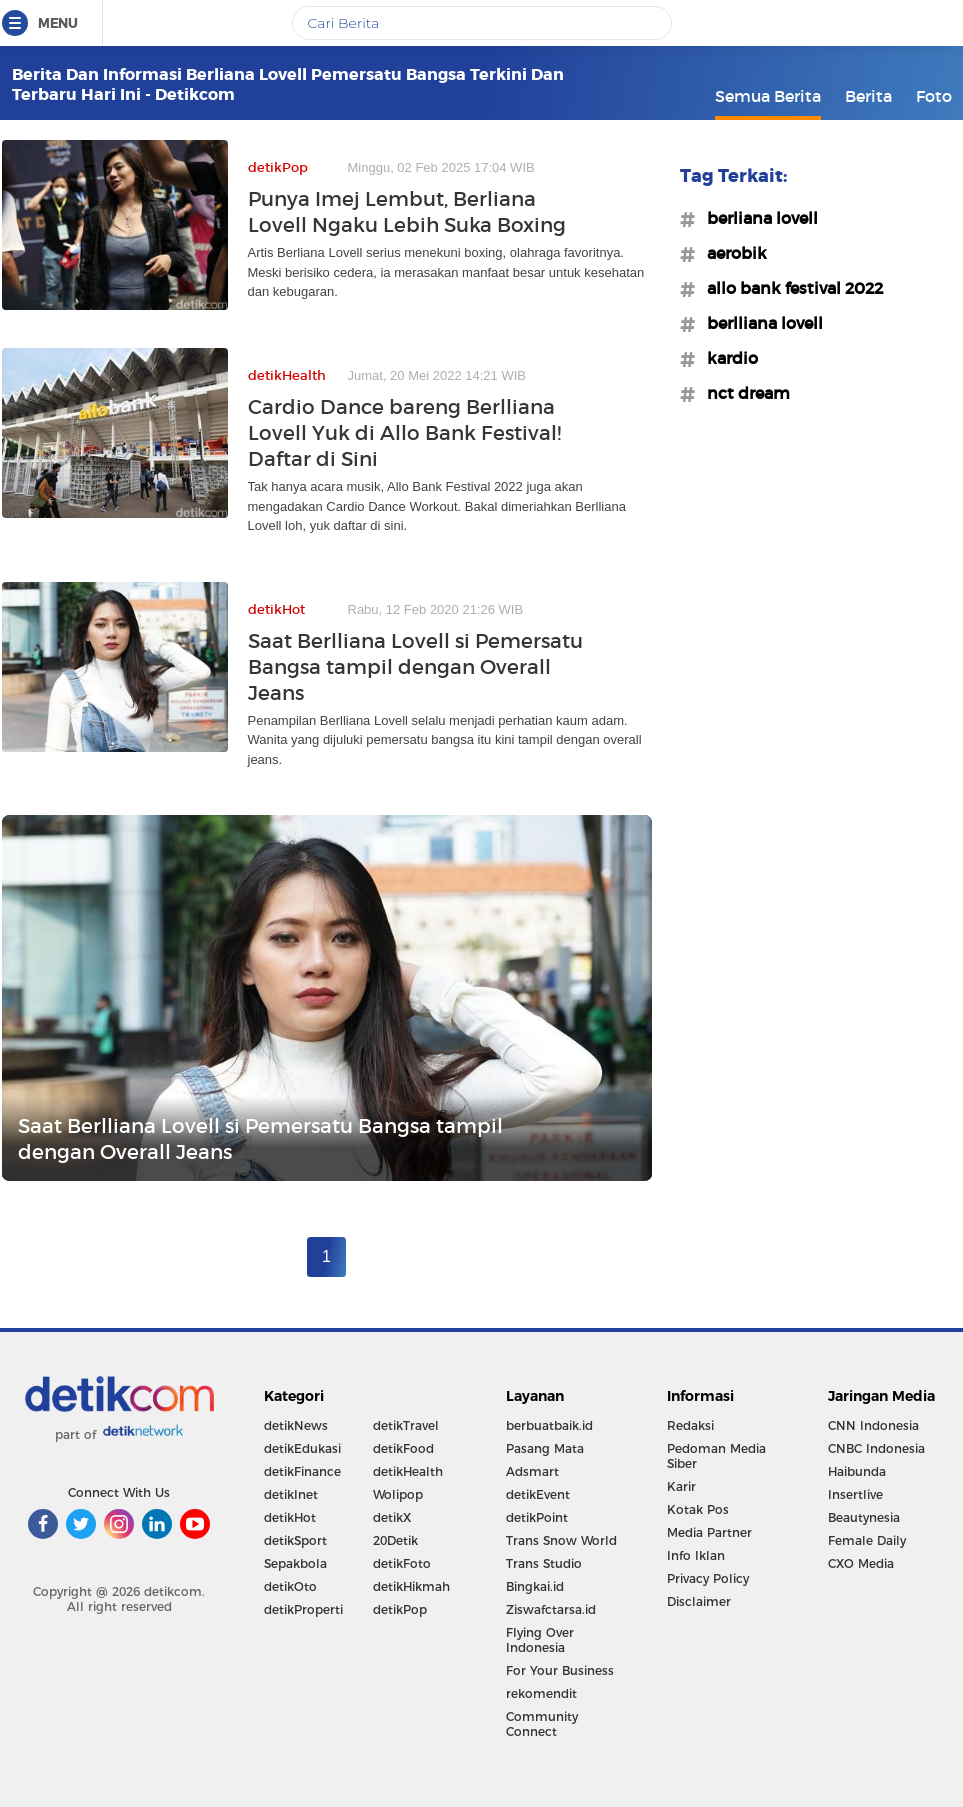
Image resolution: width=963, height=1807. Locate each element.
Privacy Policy (708, 1578)
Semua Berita (768, 96)
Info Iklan (696, 1555)
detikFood (403, 1448)
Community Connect (542, 1724)
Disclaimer (699, 1601)
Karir (681, 1486)
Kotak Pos (698, 1509)
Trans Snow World (561, 1540)
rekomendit (541, 1693)
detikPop (400, 1609)
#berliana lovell (756, 218)
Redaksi (690, 1425)
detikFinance (302, 1471)
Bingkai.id (535, 1586)
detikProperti (303, 1609)
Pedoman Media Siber (716, 1456)
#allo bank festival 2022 (789, 288)
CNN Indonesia (873, 1425)
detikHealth (408, 1471)
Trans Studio (544, 1563)
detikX (392, 1517)
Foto (934, 96)
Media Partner (709, 1532)
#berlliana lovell (759, 323)
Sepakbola (295, 1563)
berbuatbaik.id (549, 1425)
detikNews (296, 1425)
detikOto (290, 1586)
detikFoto (402, 1563)
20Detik (395, 1540)
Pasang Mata (545, 1448)
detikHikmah (411, 1586)
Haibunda (857, 1471)
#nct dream (742, 393)
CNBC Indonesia (876, 1448)
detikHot (290, 1517)
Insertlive (855, 1494)
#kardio (726, 358)
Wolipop (398, 1494)
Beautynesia (864, 1517)
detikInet (291, 1494)
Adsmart (532, 1471)
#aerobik (731, 253)
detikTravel (406, 1425)
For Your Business (560, 1670)
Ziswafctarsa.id (551, 1609)
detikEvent (538, 1494)
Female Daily (867, 1540)
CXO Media (861, 1563)
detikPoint (537, 1517)
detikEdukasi (302, 1448)
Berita (868, 96)
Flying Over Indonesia (540, 1640)
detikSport (295, 1540)
